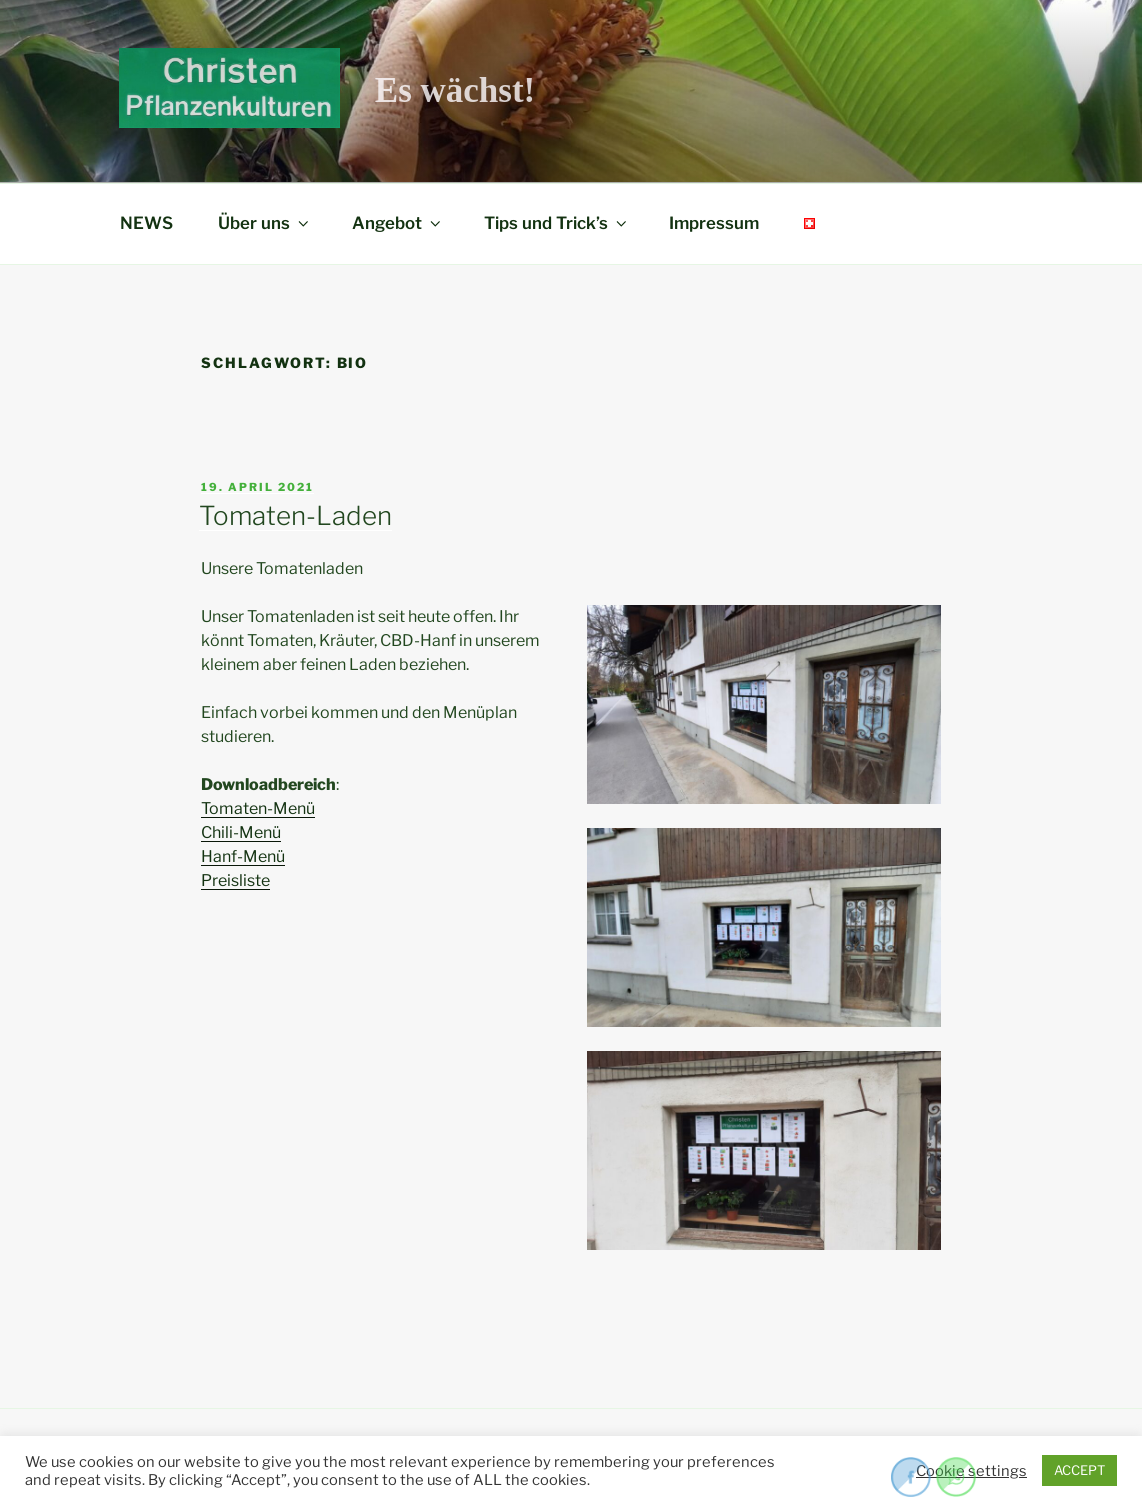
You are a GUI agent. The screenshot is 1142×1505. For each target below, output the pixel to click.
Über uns (265, 223)
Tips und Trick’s (557, 223)
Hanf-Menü (243, 856)
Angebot (398, 223)
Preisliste (235, 880)
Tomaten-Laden (295, 515)
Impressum (714, 223)
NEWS (146, 223)
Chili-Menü (241, 832)
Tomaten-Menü (258, 808)
